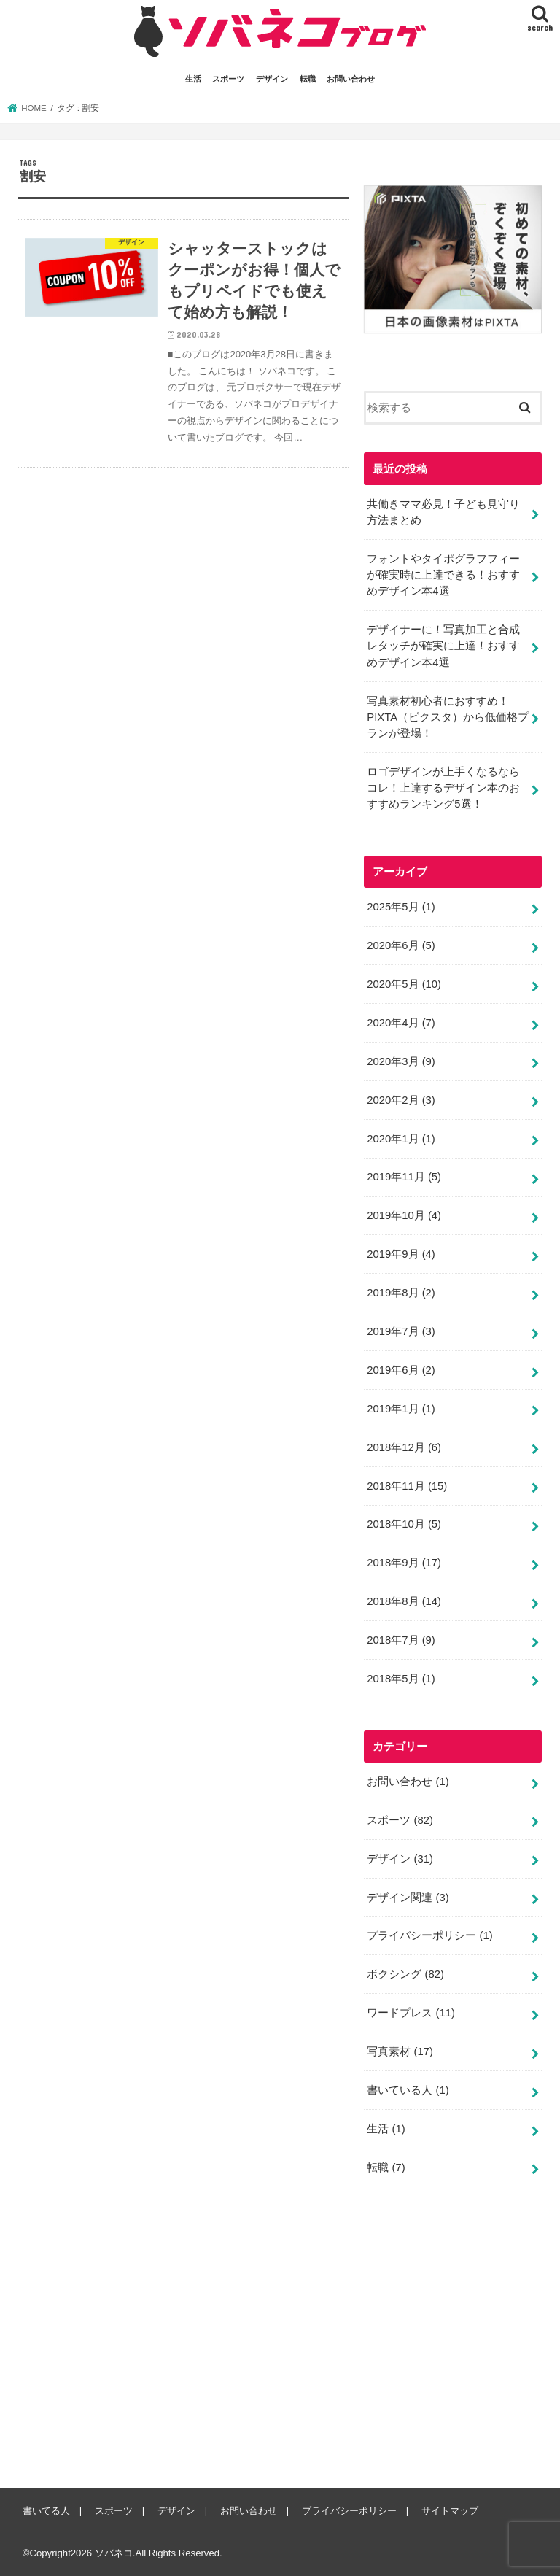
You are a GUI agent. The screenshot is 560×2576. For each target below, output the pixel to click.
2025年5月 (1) (401, 907)
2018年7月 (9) (401, 1640)
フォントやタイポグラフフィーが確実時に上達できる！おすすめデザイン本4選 (443, 575)
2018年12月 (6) (404, 1447)
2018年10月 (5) (404, 1524)
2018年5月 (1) (401, 1679)
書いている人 (407, 2090)
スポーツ (228, 78)
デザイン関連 (407, 1897)
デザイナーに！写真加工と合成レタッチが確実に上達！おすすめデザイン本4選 (443, 646)
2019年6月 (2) (401, 1370)
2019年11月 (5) (404, 1177)
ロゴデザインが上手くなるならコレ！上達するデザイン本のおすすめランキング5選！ (443, 788)
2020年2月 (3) (401, 1100)
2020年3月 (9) (401, 1061)
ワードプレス (411, 2013)
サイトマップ (449, 2510)
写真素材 (400, 2051)
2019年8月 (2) (401, 1293)
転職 (308, 78)
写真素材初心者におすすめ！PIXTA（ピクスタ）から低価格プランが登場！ (448, 716)
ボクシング (405, 1974)
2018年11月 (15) (407, 1485)
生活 (193, 78)
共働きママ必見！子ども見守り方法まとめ (443, 512)
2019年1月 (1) (401, 1409)
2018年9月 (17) (404, 1563)
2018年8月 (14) (404, 1601)
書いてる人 (46, 2510)
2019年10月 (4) (404, 1215)
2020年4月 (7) (401, 1023)
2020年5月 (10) (404, 984)
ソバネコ (114, 2553)
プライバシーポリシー (429, 1935)
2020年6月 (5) (401, 945)
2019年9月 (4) (401, 1254)
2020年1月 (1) (401, 1138)
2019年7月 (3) (401, 1331)
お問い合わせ (351, 78)
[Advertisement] (462, 2342)
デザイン (272, 78)
